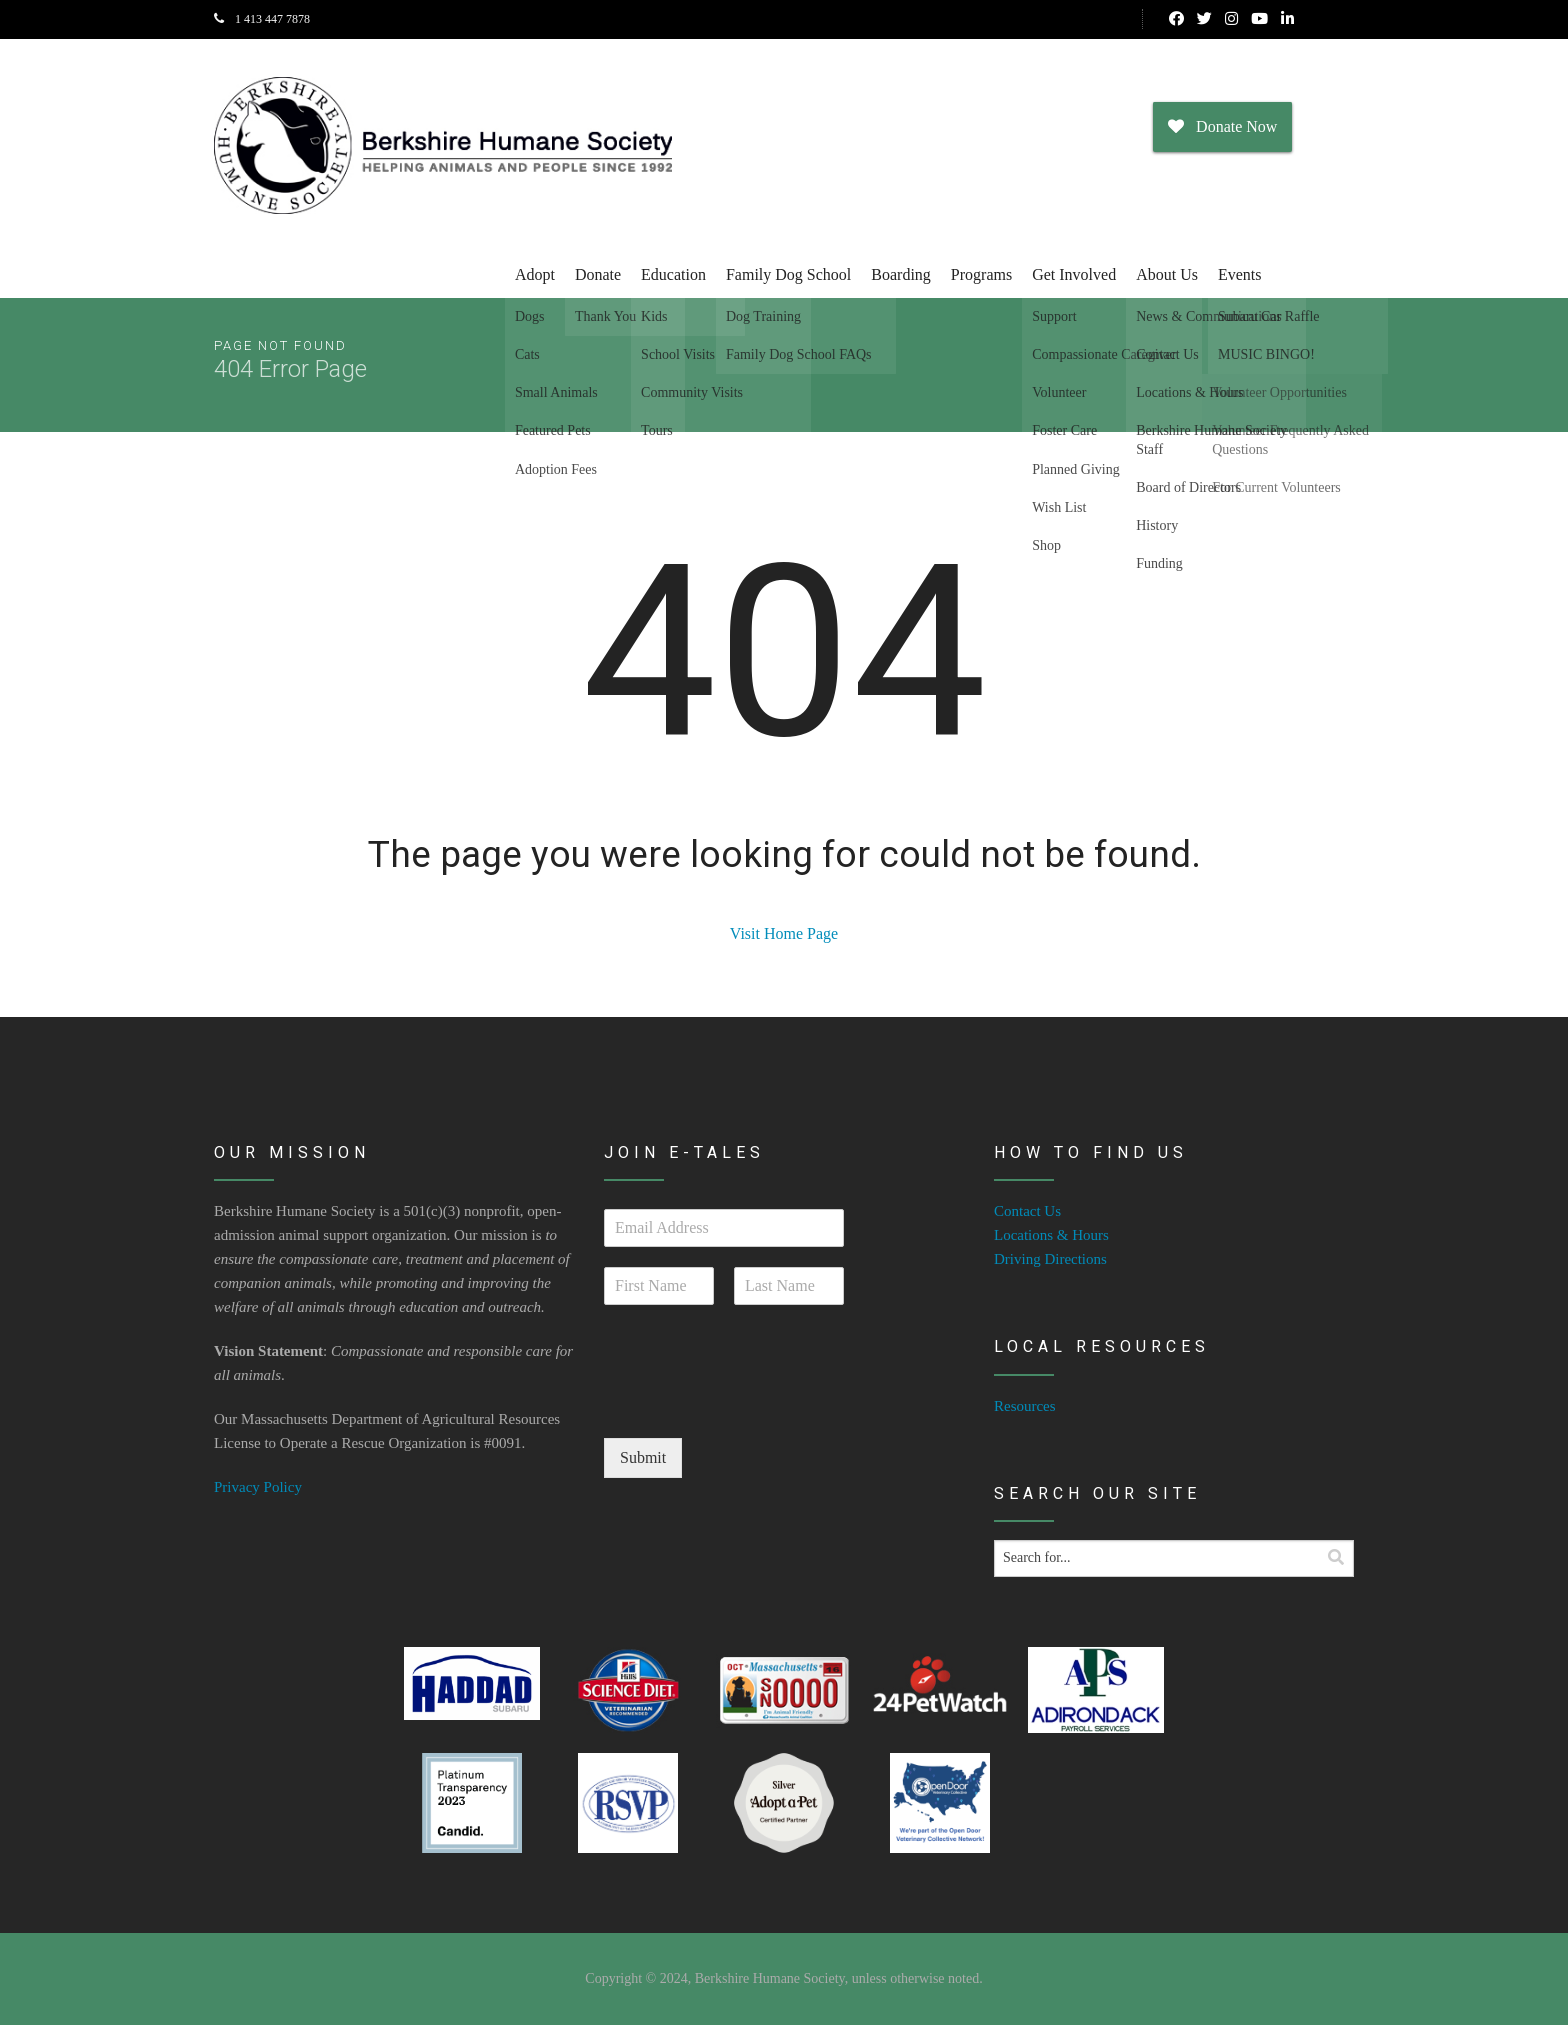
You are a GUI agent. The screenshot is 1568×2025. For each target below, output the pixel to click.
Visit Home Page (784, 933)
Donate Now (1222, 126)
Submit (643, 1457)
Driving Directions (1050, 1259)
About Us (1167, 274)
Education (673, 274)
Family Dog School (788, 274)
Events (1240, 274)
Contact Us (1027, 1211)
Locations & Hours (1051, 1235)
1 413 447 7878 (262, 19)
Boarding (901, 274)
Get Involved (1074, 274)
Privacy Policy (258, 1487)
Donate (598, 274)
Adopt (535, 274)
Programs (981, 274)
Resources (1025, 1406)
